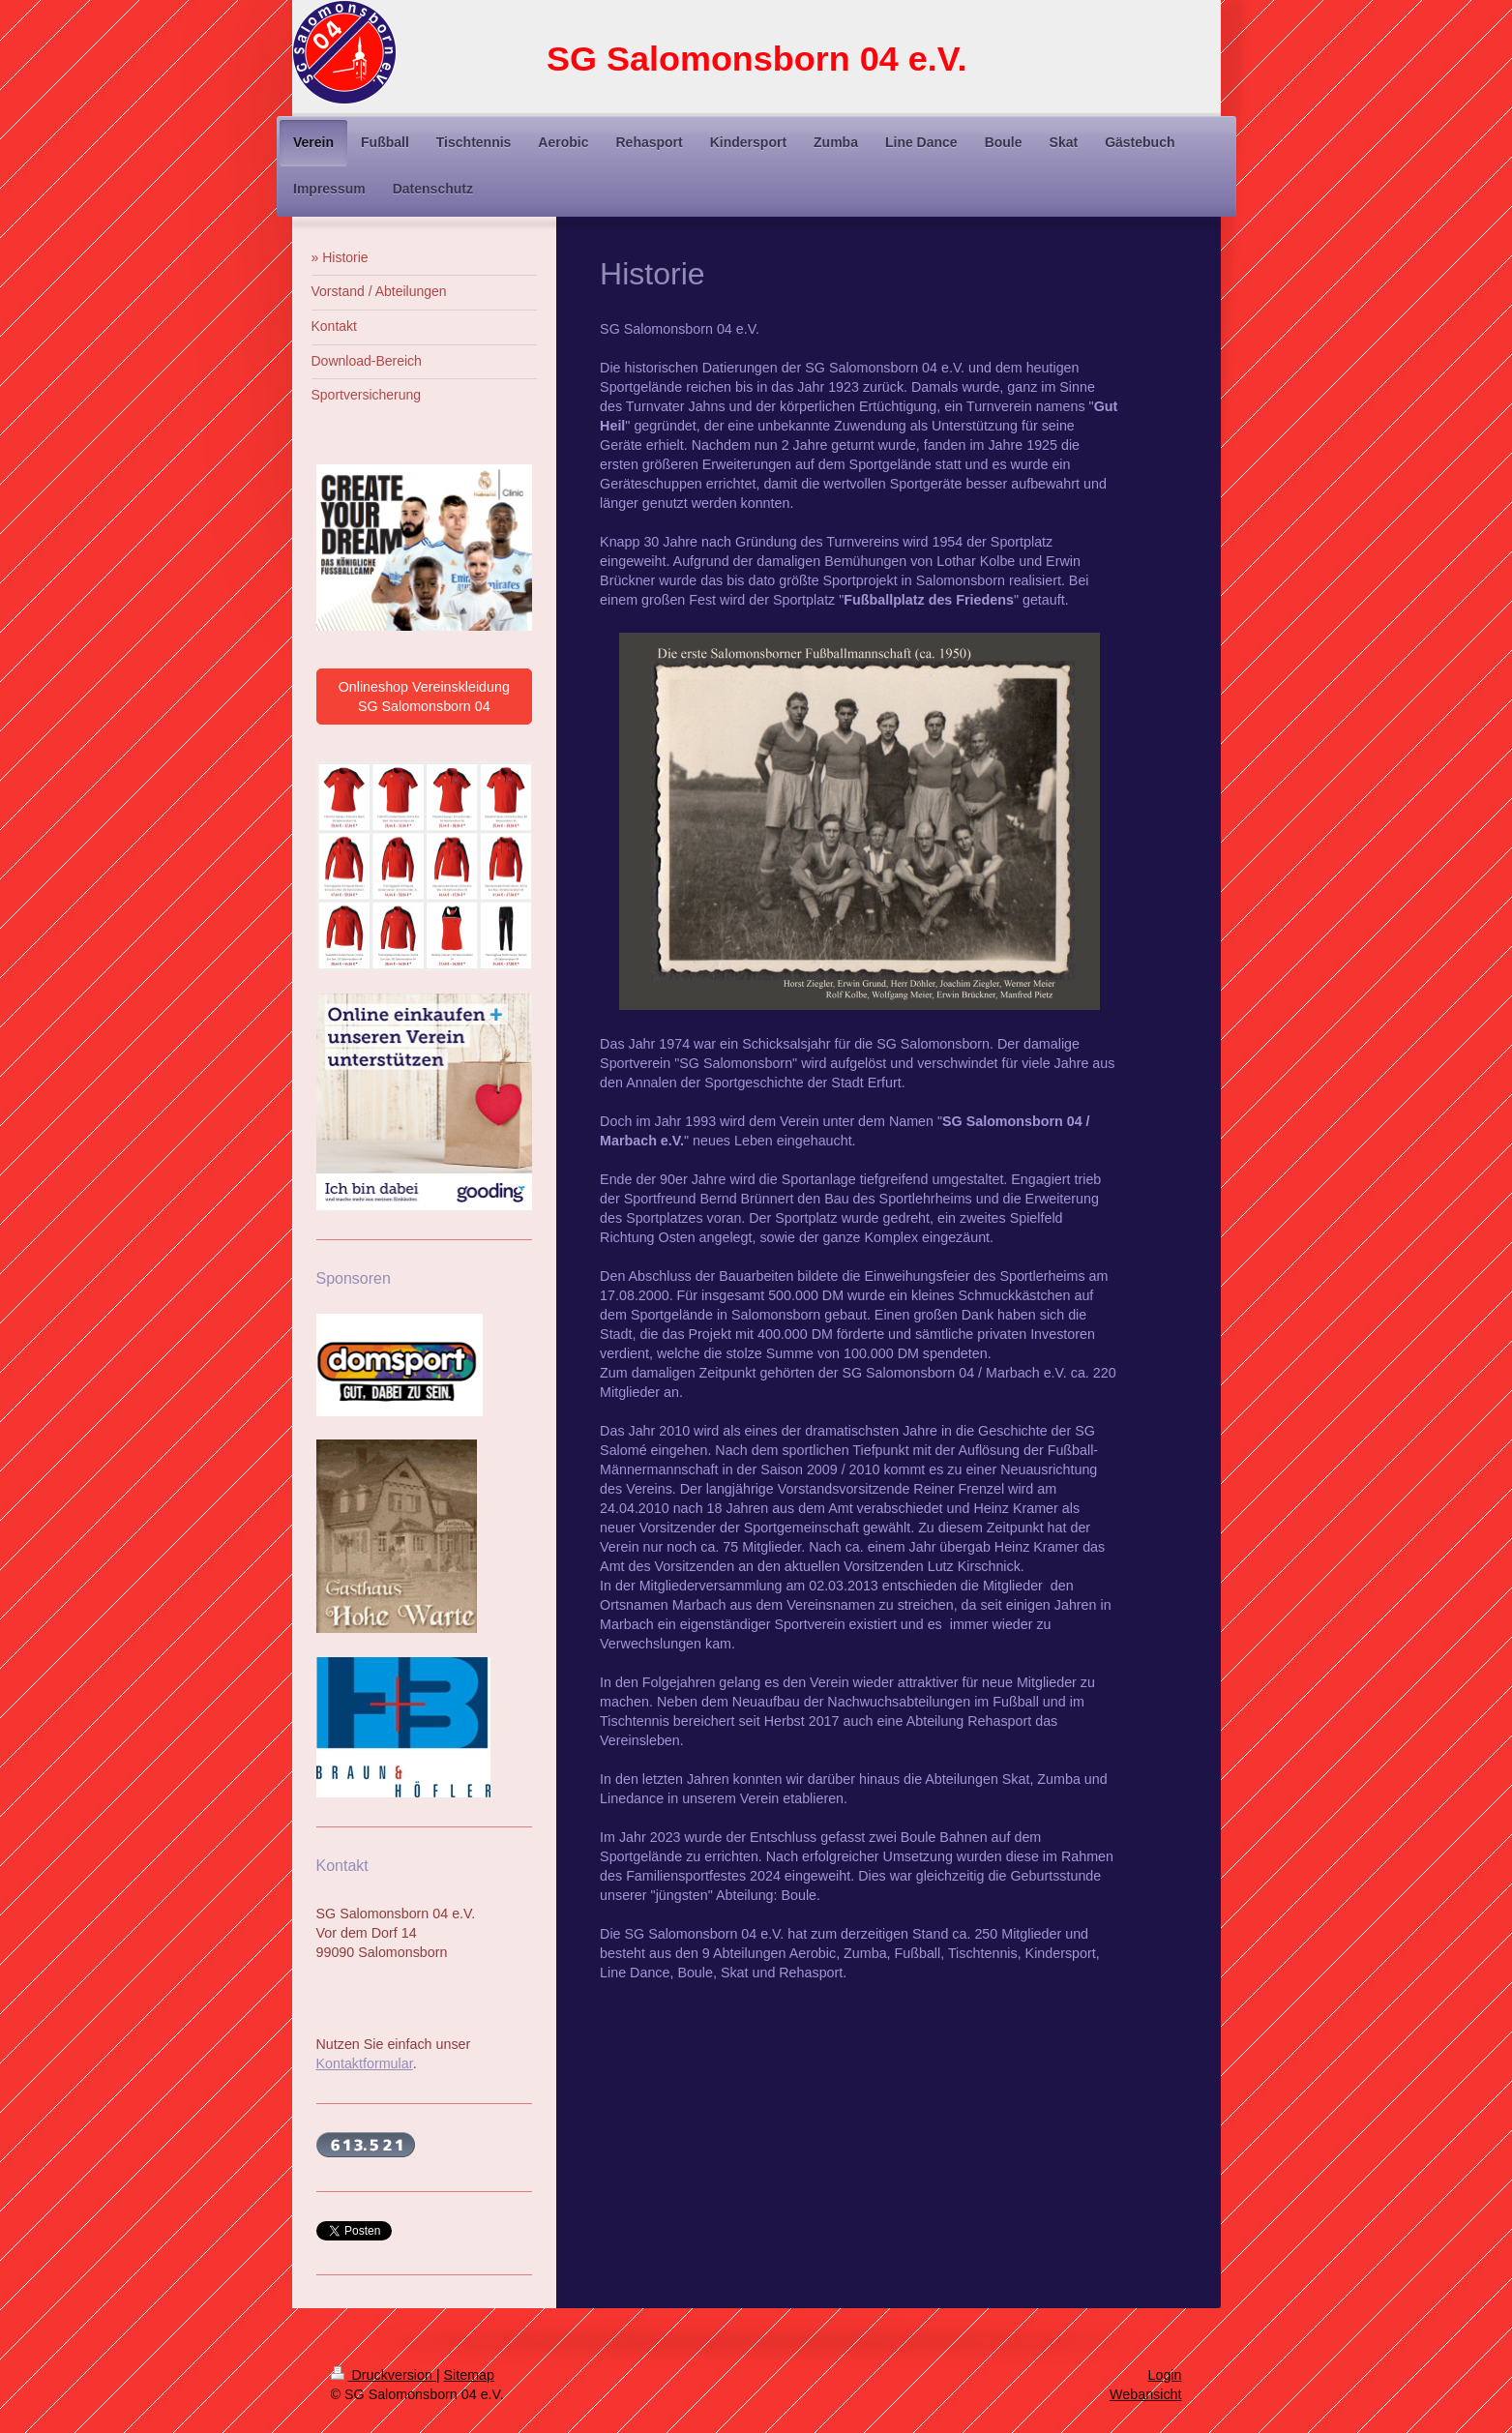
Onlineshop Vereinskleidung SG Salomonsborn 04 (424, 696)
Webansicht (1145, 2394)
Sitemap (469, 2375)
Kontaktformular (364, 2063)
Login (1165, 2375)
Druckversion (383, 2375)
